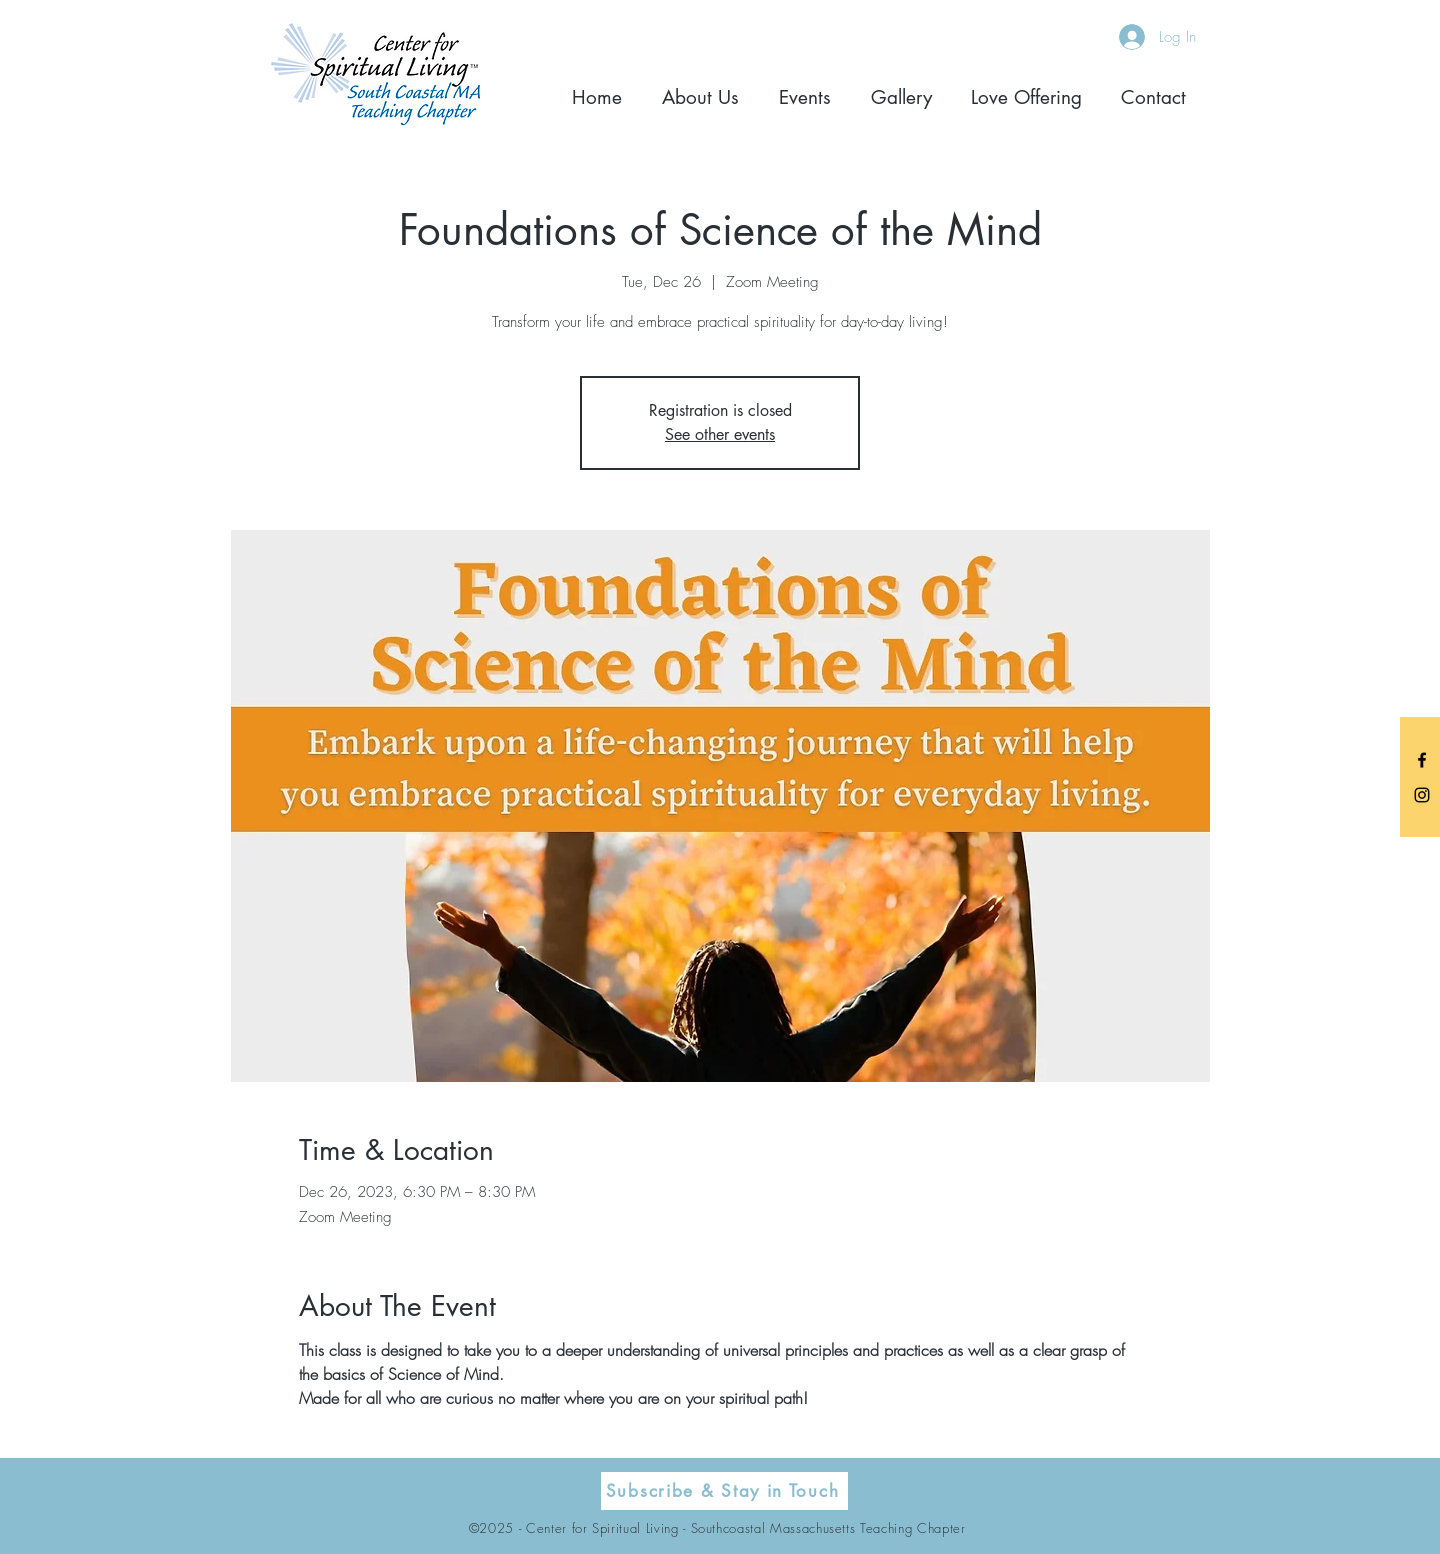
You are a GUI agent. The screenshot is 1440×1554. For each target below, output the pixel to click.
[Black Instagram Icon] (1422, 795)
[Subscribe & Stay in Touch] (724, 1491)
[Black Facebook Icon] (1422, 760)
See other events (720, 434)
